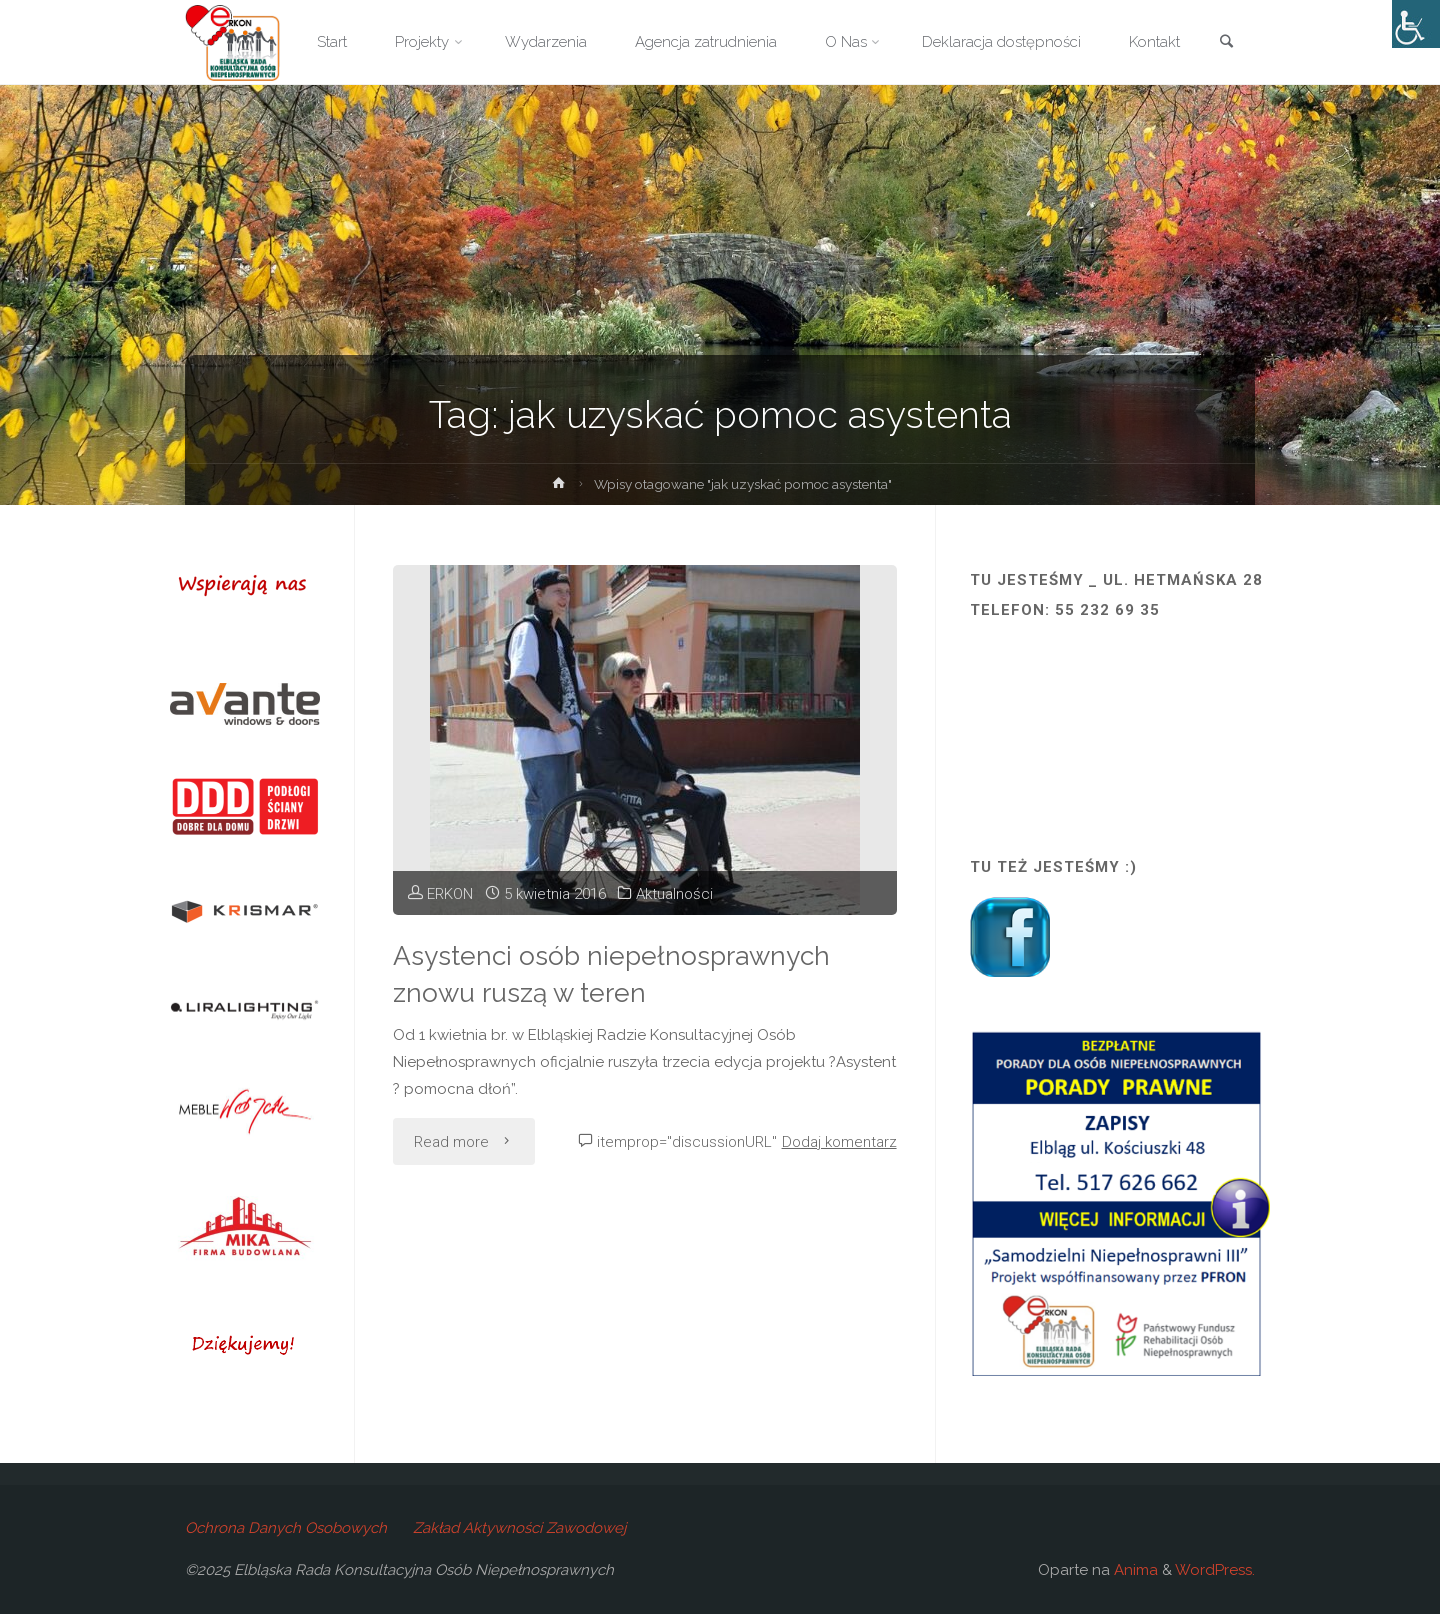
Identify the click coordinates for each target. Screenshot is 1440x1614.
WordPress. (1215, 1570)
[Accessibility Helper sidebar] (1416, 24)
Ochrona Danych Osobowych (286, 1528)
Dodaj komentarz (839, 1142)
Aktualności (674, 894)
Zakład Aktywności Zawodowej (519, 1528)
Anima (1134, 1570)
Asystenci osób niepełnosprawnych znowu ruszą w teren (611, 974)
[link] (1226, 43)
